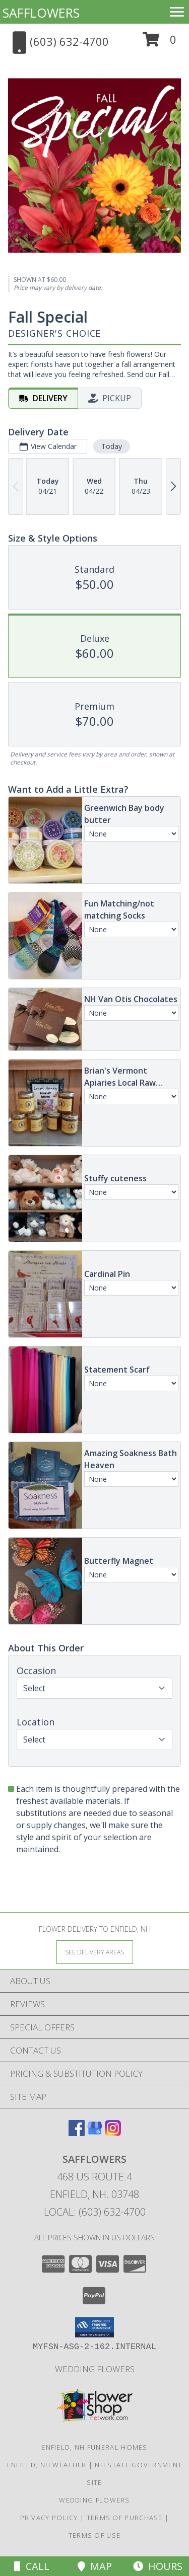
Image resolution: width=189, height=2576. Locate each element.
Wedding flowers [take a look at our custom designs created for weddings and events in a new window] (95, 2369)
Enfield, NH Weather (47, 2464)
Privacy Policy (49, 2517)
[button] (159, 43)
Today (111, 446)
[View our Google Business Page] (95, 2133)
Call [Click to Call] (31, 2566)
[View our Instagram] (113, 2133)
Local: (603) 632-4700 (95, 2212)
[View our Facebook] (77, 2133)
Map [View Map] (95, 2566)
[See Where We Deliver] (94, 1951)
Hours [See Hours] (157, 2566)
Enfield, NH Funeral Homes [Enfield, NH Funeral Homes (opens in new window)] (94, 2447)
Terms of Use (95, 2535)
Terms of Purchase (125, 2517)
